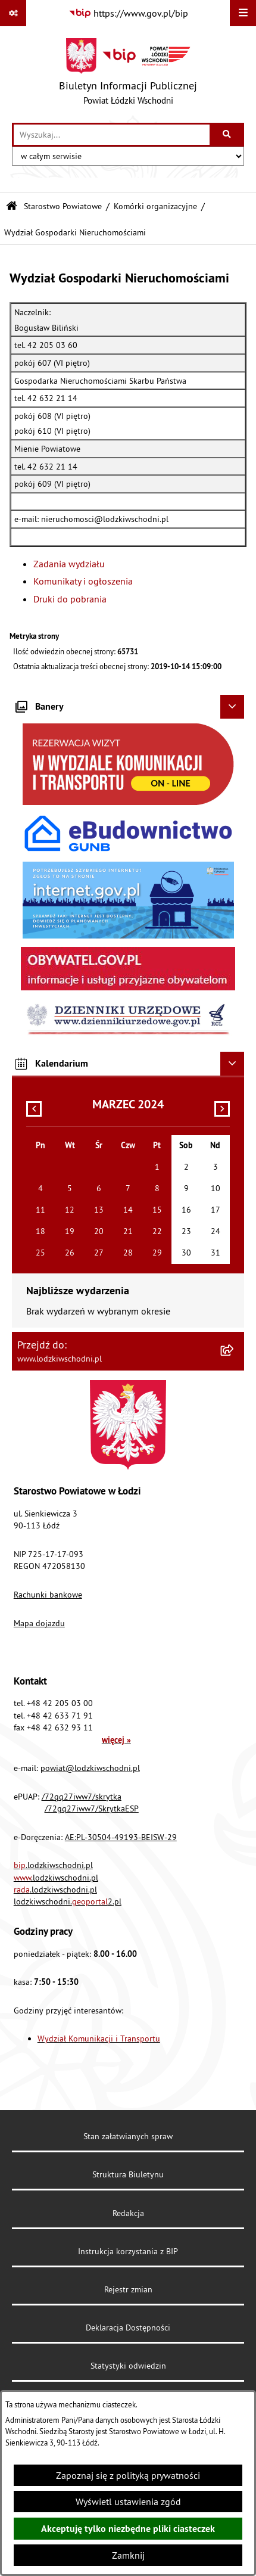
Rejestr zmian (128, 2289)
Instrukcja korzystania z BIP (128, 2251)
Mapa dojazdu (39, 1623)
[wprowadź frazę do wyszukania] (111, 135)
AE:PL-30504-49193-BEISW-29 (121, 1837)
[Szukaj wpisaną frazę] (227, 135)
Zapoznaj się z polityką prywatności (128, 2475)
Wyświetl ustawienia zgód (128, 2501)
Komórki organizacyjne (155, 206)
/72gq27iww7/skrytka (81, 1796)
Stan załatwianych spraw (128, 2136)
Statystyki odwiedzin (128, 2365)
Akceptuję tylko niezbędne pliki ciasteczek (128, 2528)
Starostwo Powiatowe (63, 206)
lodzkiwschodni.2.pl (67, 1901)
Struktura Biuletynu (128, 2174)
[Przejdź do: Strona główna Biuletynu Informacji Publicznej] (11, 206)
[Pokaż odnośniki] (13, 13)
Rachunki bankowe (48, 1594)
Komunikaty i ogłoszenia (83, 581)
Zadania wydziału (69, 564)
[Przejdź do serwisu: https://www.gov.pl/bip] (128, 13)
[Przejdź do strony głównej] (128, 74)
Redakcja (128, 2213)
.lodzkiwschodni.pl (53, 1865)
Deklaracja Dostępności (128, 2327)
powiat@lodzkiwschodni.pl (90, 1768)
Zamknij (128, 2555)
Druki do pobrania (70, 599)
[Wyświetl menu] (243, 13)
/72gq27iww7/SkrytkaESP (92, 1808)
